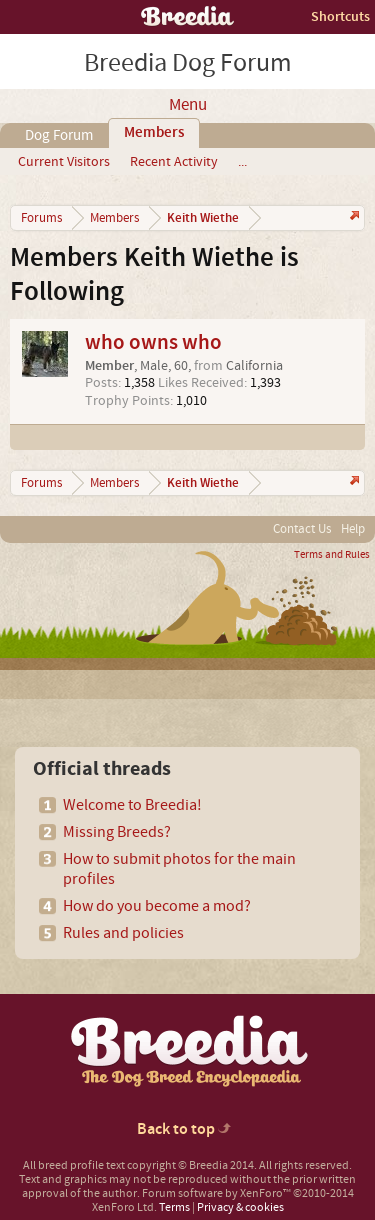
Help (353, 529)
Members (154, 133)
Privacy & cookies (240, 1207)
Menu (188, 105)
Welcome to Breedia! (132, 805)
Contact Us (302, 529)
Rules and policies (123, 933)
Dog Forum (59, 135)
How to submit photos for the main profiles (179, 869)
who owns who (153, 342)
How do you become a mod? (157, 906)
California (254, 366)
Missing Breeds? (117, 832)
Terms (174, 1207)
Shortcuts (340, 16)
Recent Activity (174, 162)
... (242, 162)
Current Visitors (64, 162)
